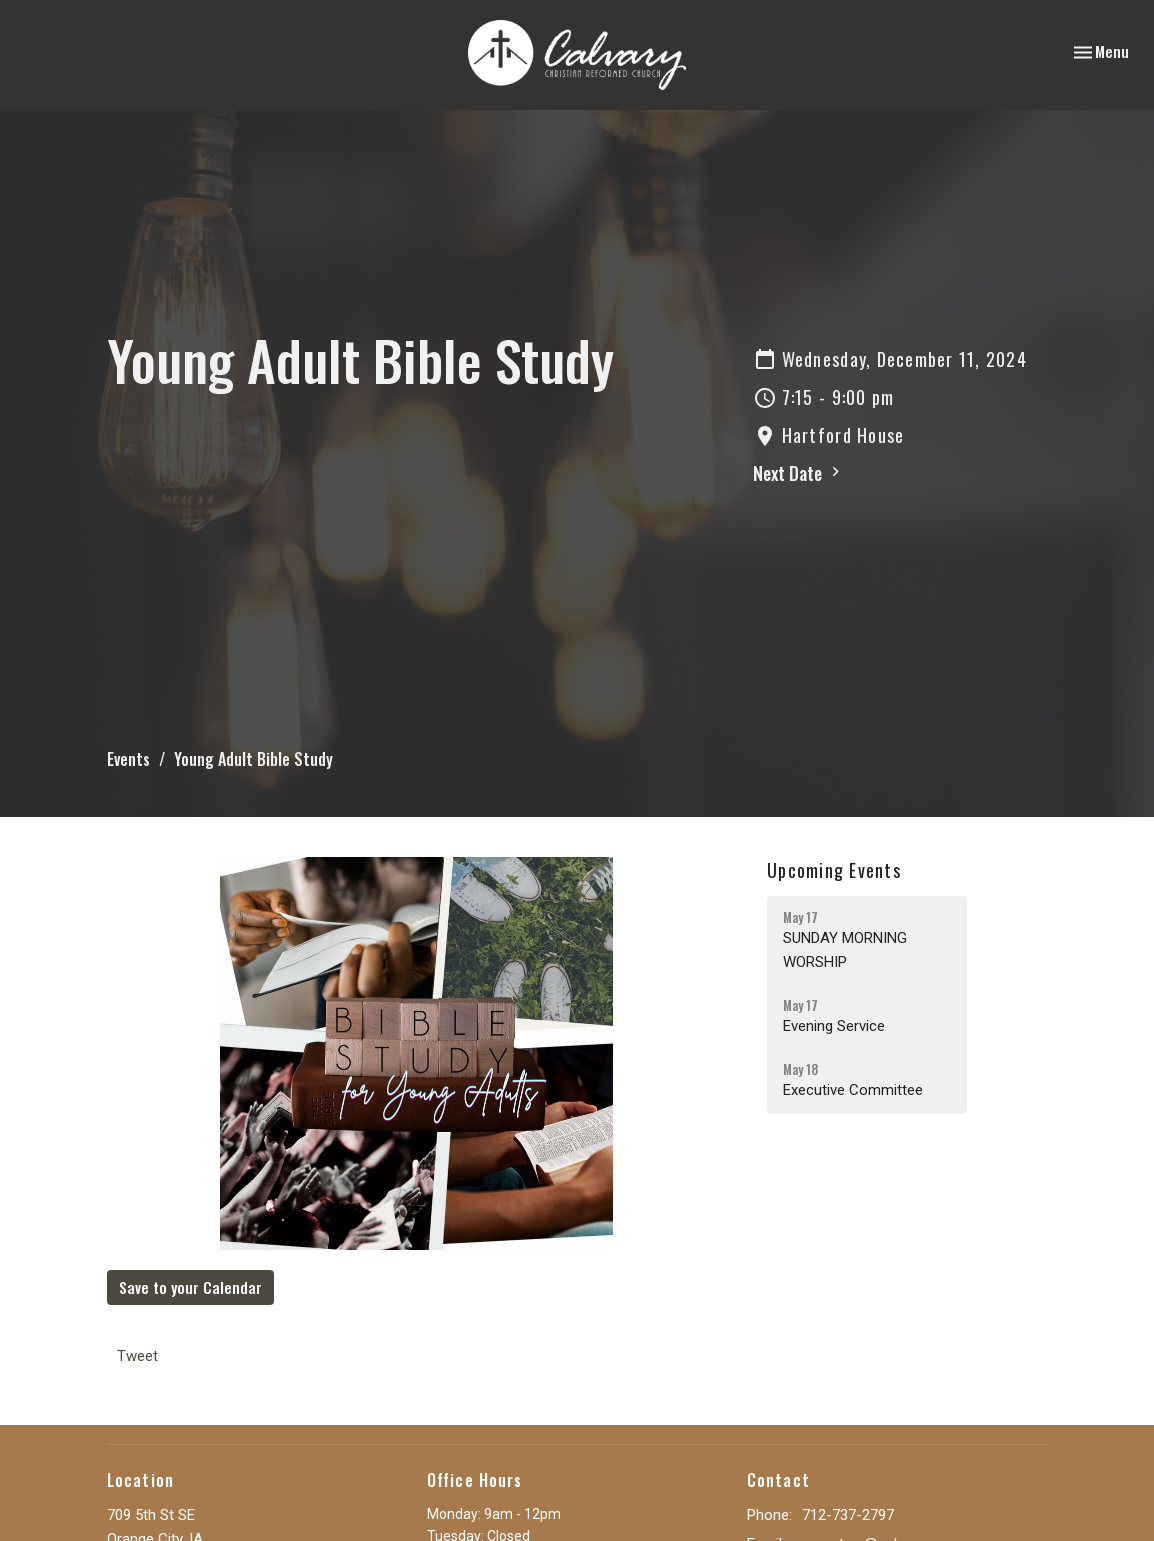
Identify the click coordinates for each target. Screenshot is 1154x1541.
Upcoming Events (834, 870)
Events (128, 759)
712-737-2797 (848, 1515)
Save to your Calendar (190, 1287)
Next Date (799, 473)
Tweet (137, 1356)
